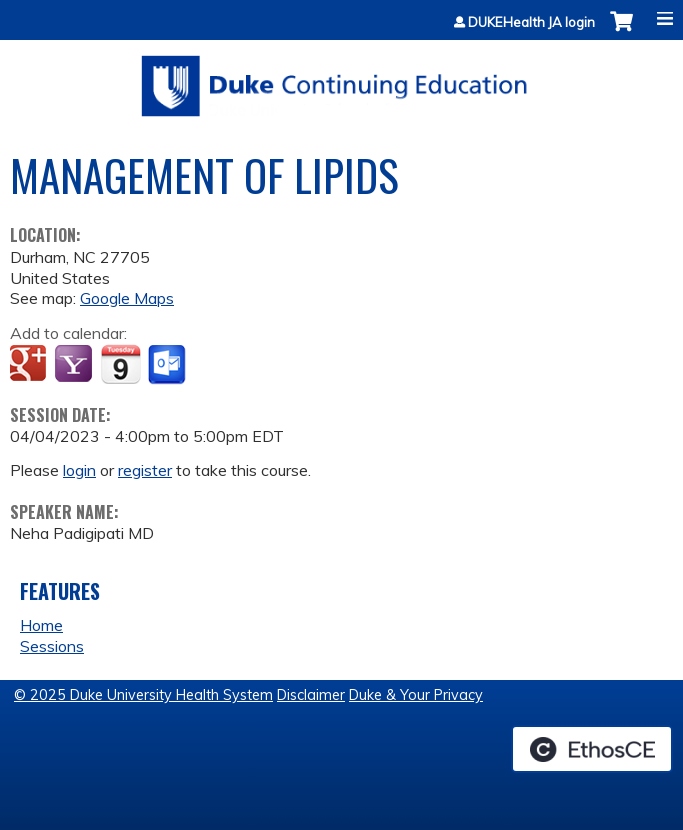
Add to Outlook (168, 365)
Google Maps (127, 298)
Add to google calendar (30, 365)
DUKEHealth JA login (531, 22)
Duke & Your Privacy (416, 695)
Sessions (52, 646)
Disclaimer (311, 695)
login (79, 470)
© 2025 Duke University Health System (143, 695)
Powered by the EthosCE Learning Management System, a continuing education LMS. (592, 749)
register (145, 470)
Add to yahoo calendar (75, 365)
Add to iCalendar (120, 364)
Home (41, 625)
